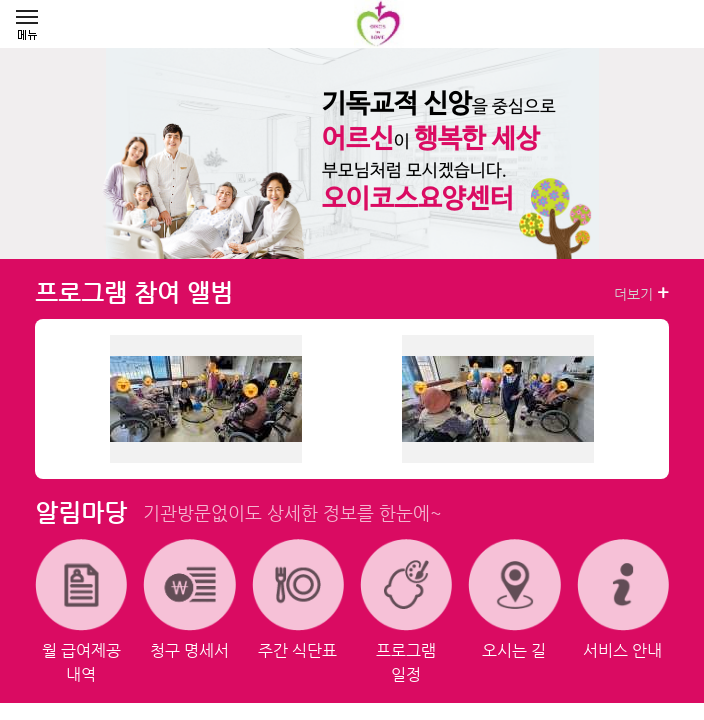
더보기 (641, 293)
